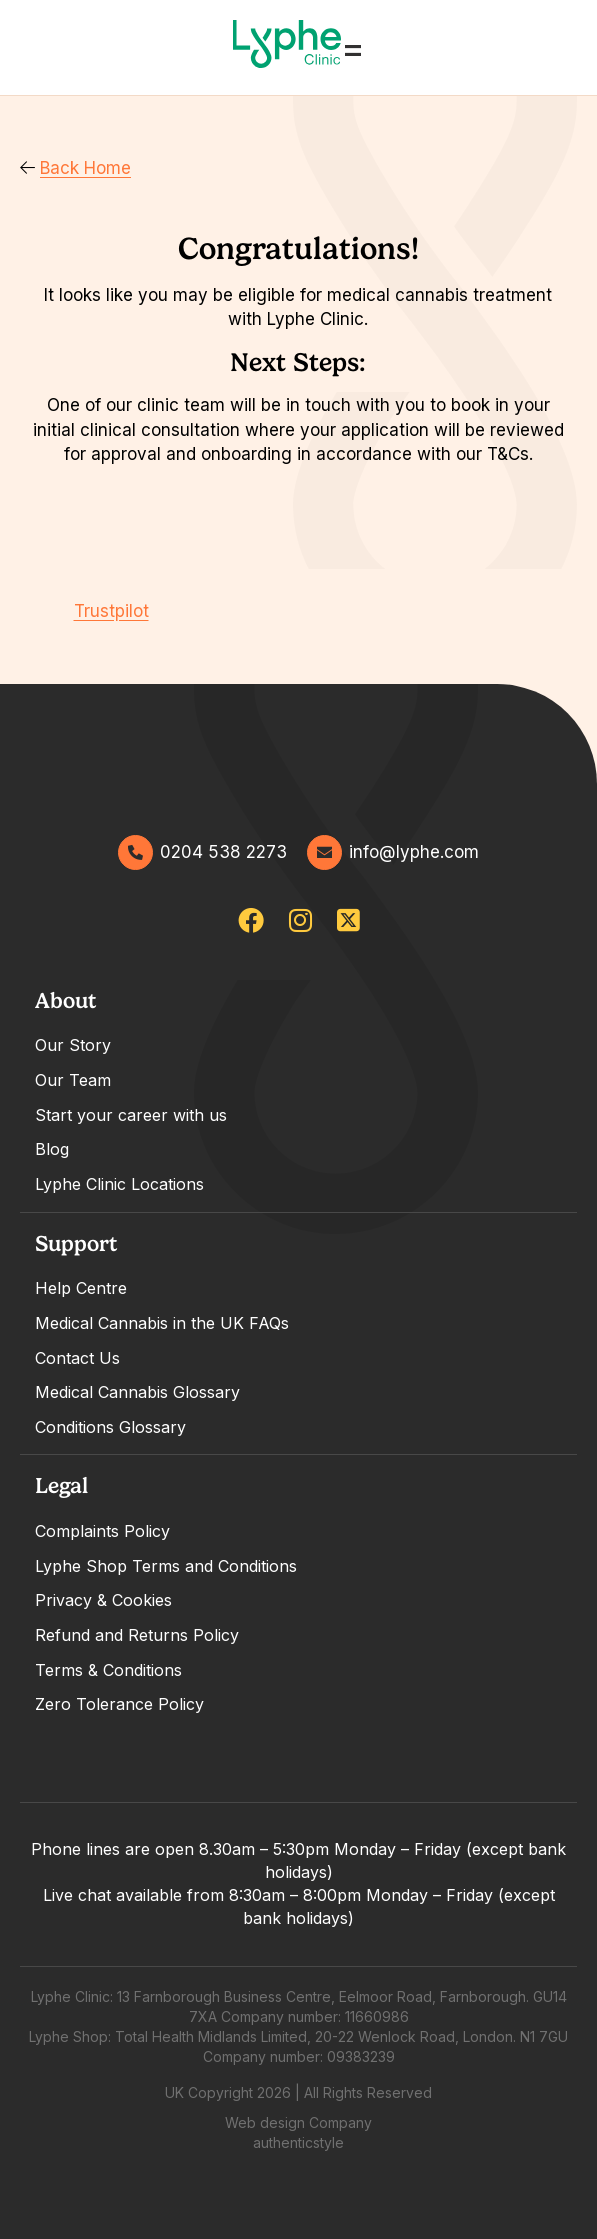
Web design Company (298, 2122)
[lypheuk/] (300, 920)
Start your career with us (131, 1115)
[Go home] (287, 47)
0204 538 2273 (202, 852)
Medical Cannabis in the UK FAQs (162, 1323)
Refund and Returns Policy (137, 1635)
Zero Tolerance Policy (119, 1704)
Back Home (75, 168)
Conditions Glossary (110, 1427)
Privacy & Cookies (103, 1600)
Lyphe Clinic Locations (119, 1184)
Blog (52, 1149)
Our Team (73, 1080)
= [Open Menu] (353, 47)
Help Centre (81, 1288)
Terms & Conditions (108, 1670)
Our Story (73, 1045)
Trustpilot (111, 611)
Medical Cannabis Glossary (137, 1392)
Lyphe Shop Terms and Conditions (166, 1566)
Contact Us (77, 1358)
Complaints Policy (102, 1531)
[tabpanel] (298, 1091)
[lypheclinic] (348, 920)
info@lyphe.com (393, 852)
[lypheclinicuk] (251, 920)
